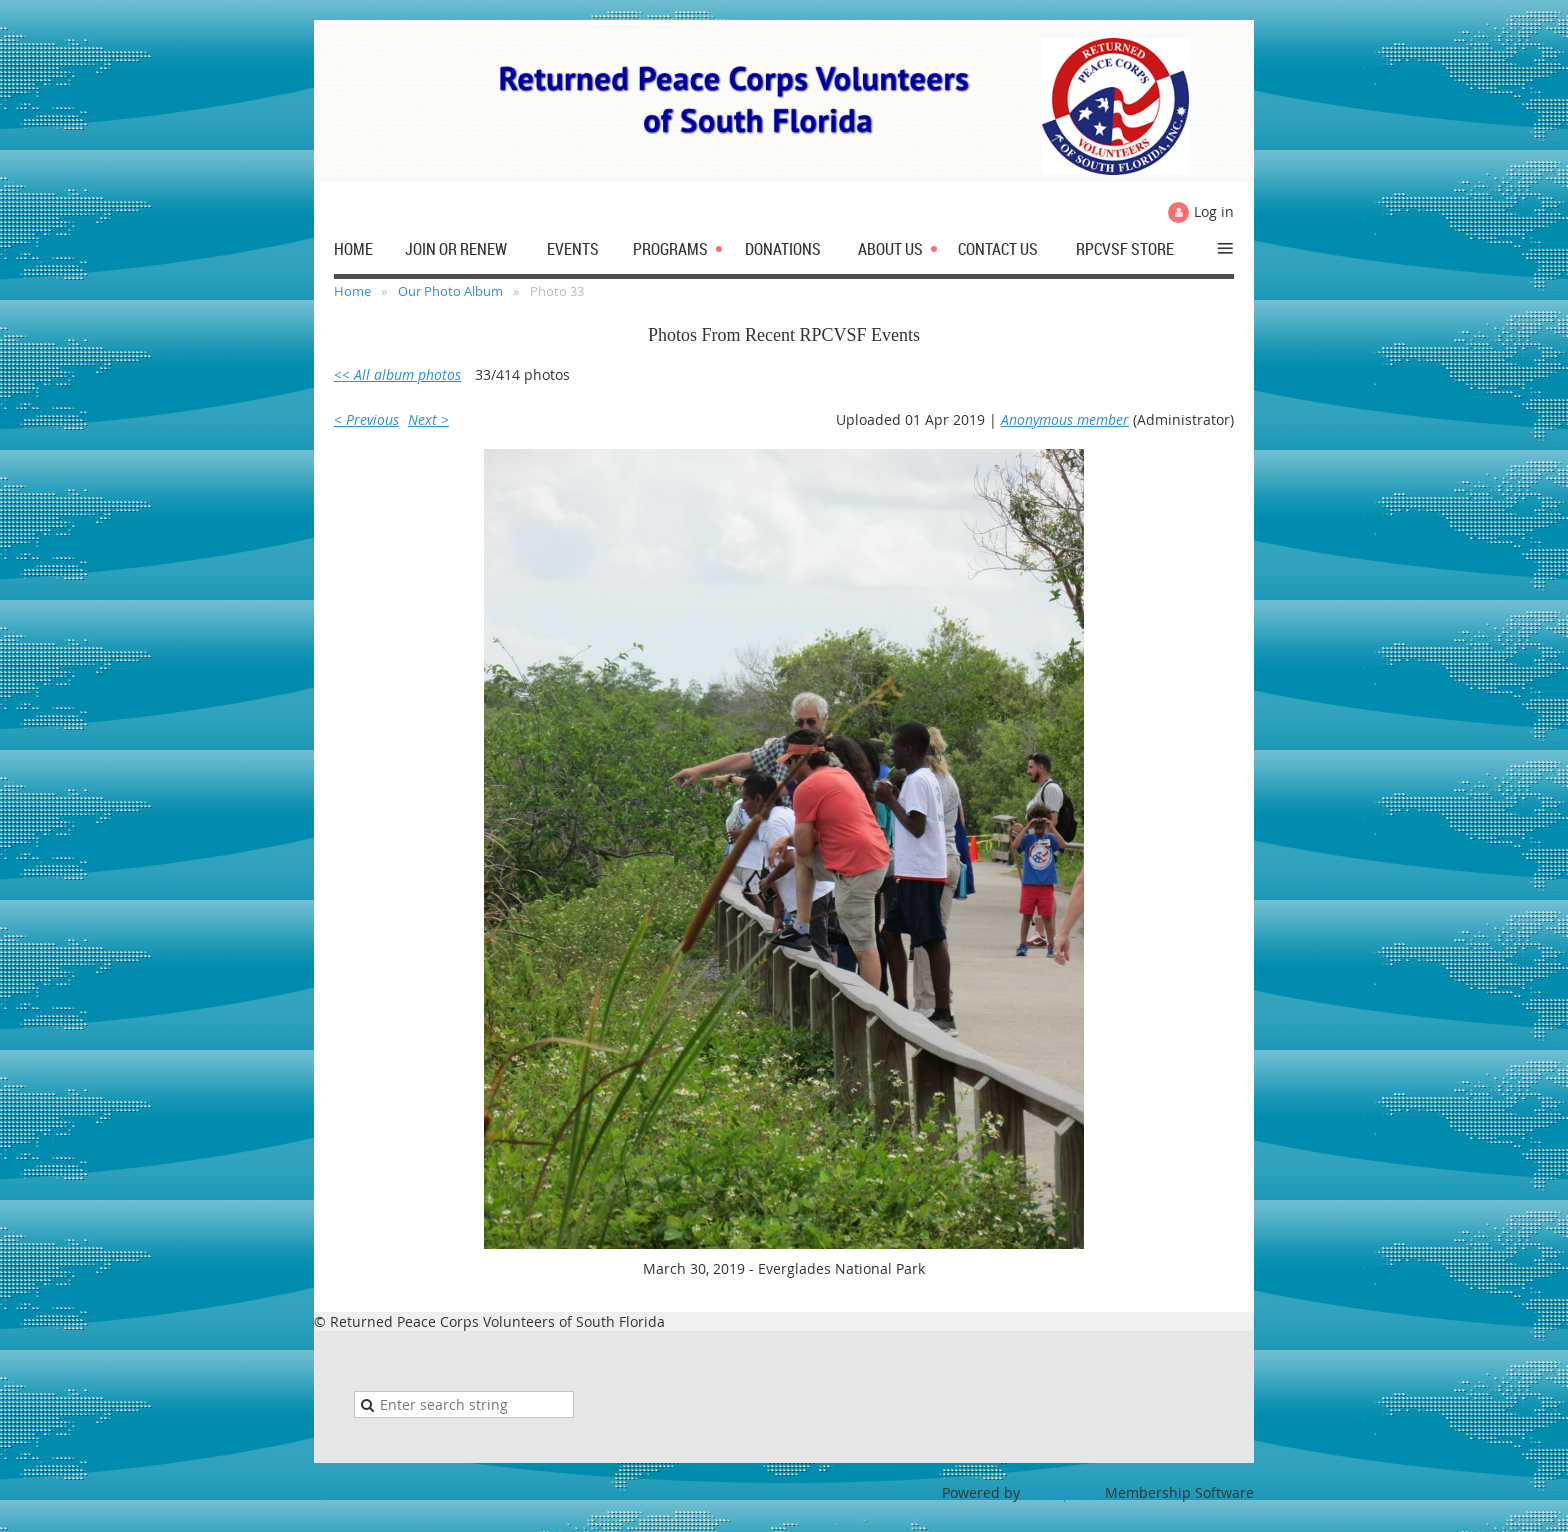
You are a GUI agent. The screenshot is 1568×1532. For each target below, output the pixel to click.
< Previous (366, 419)
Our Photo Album (450, 291)
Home (352, 291)
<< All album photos (397, 374)
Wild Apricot (1062, 1492)
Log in (1214, 211)
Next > (428, 419)
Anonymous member (1065, 419)
